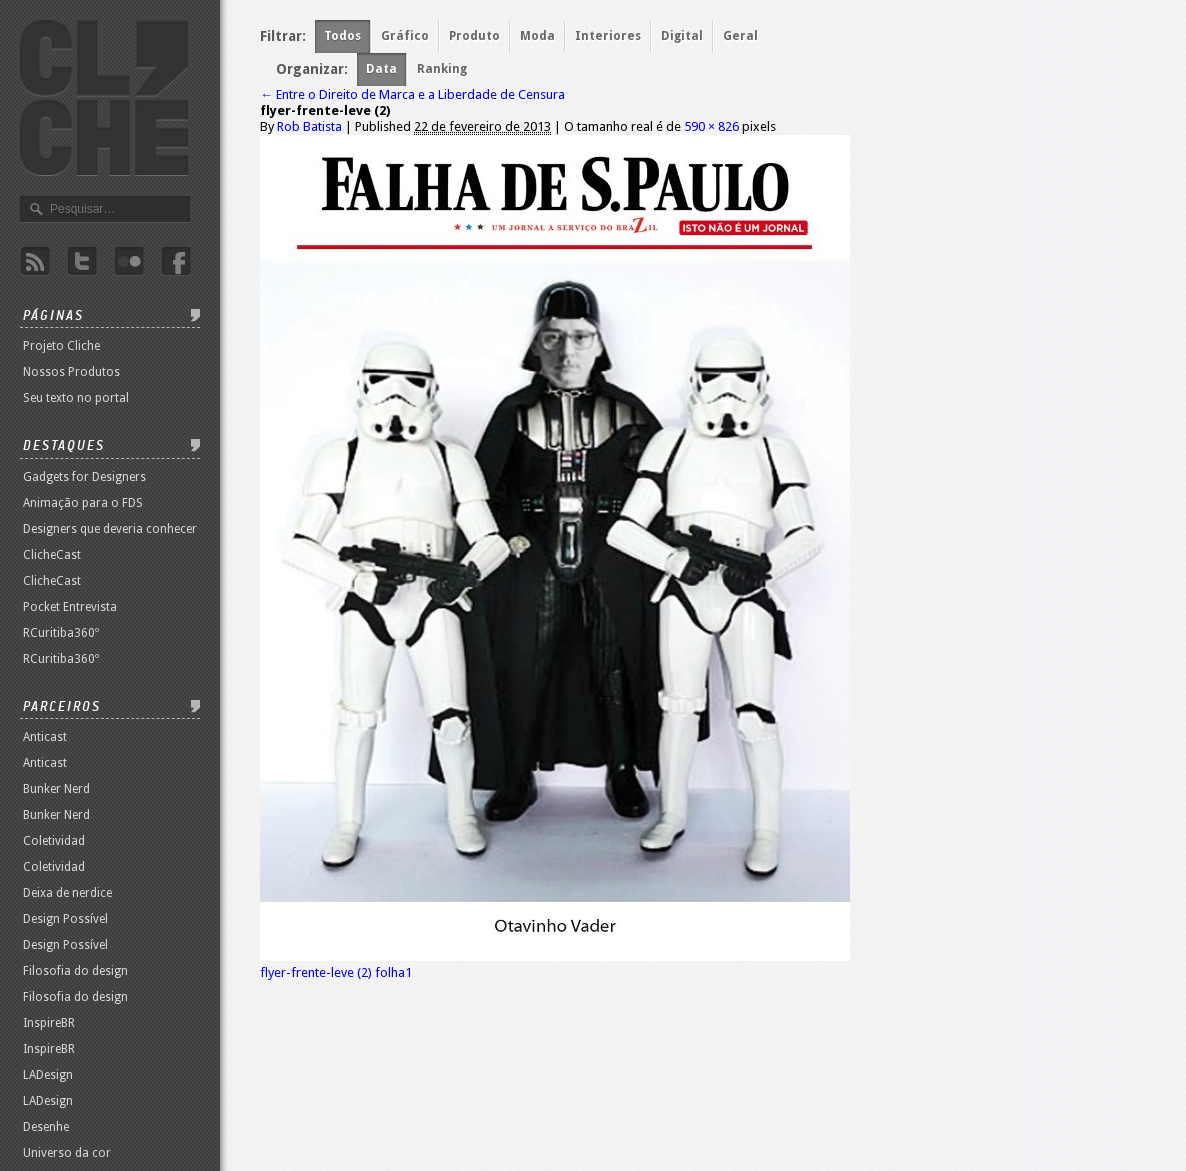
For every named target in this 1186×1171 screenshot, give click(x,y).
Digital (682, 36)
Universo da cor (67, 1153)
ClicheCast (52, 555)
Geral (740, 36)
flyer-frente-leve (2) (316, 972)
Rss (35, 261)
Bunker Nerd (56, 789)
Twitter (82, 261)
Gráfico (405, 36)
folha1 (393, 972)
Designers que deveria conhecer (110, 529)
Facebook (176, 261)
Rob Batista (309, 126)
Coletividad (54, 841)
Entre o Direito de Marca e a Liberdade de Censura (412, 94)
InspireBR (49, 1023)
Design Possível (65, 919)
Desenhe (46, 1127)
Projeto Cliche (61, 346)
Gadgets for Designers (84, 477)
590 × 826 (711, 126)
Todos (342, 36)
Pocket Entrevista (70, 607)
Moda (537, 36)
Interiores (608, 36)
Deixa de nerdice (67, 893)
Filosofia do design (75, 971)
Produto (474, 36)
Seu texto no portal (76, 398)
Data (381, 69)
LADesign (48, 1075)
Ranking (442, 69)
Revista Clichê (104, 98)
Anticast (45, 737)
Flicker (129, 261)
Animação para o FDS (83, 503)
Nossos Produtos (71, 372)
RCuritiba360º (61, 633)
